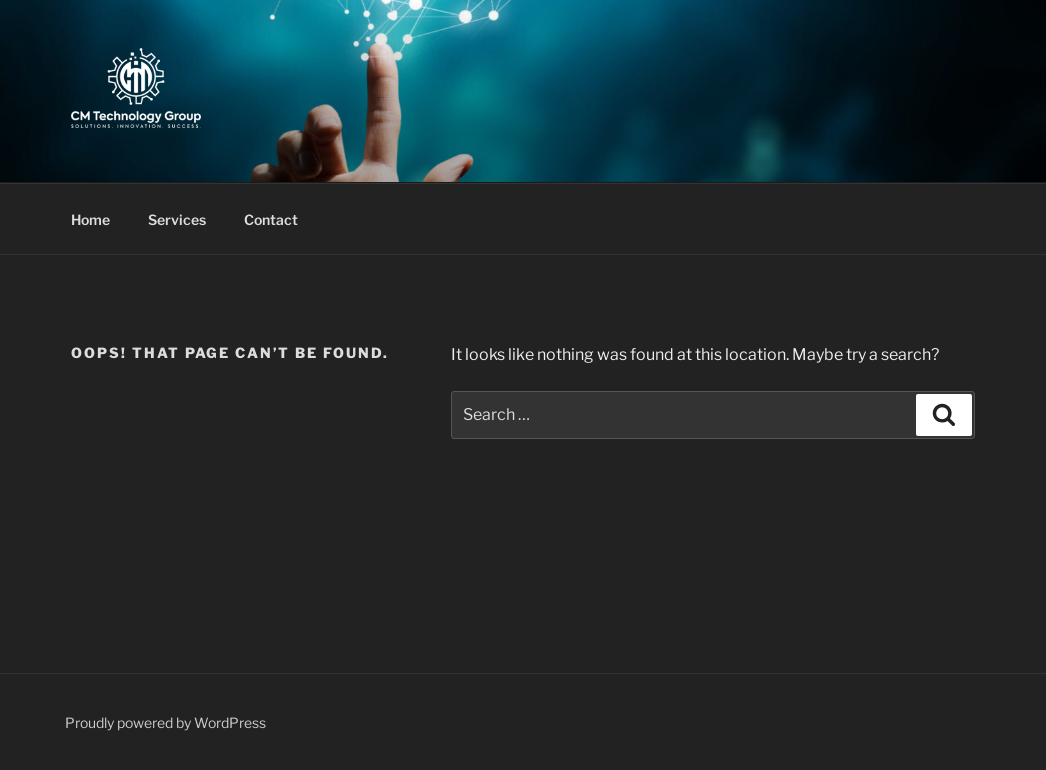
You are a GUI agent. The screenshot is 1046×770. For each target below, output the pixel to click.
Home (90, 219)
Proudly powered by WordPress (165, 722)
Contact (271, 219)
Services (177, 219)
